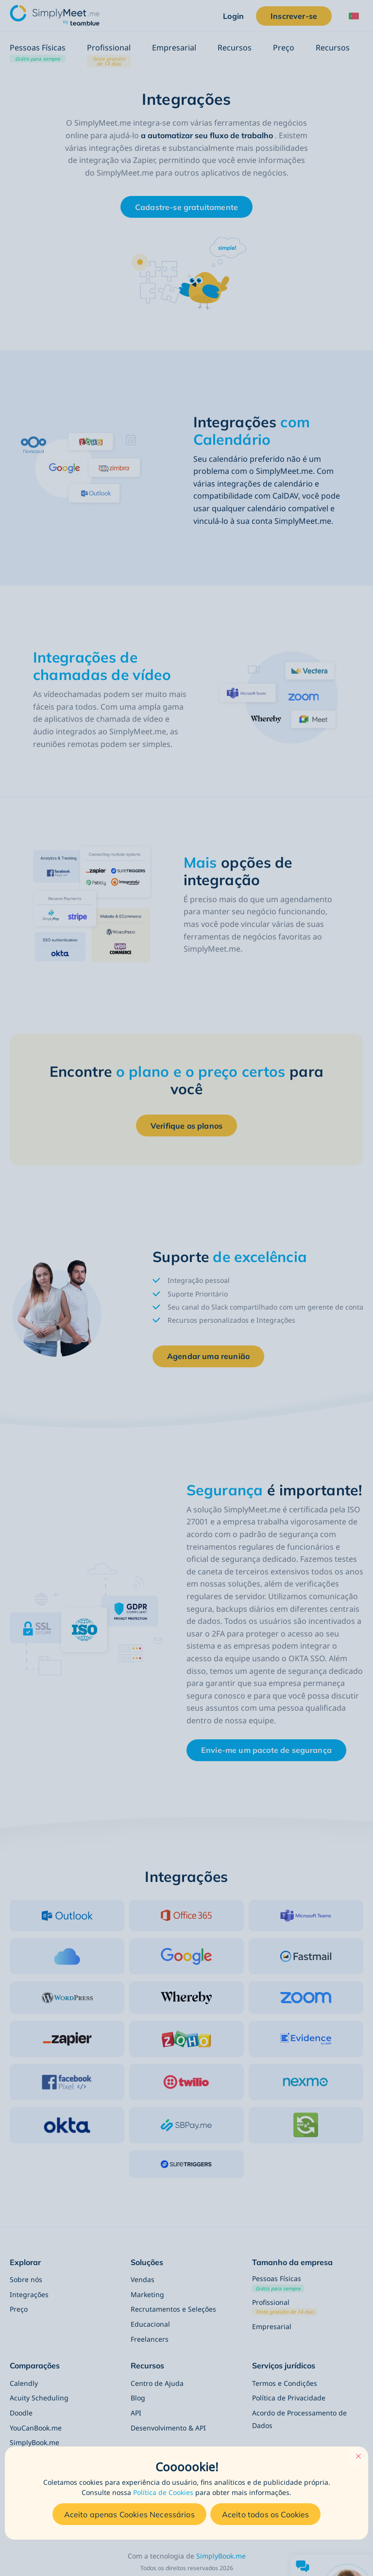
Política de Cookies (163, 2492)
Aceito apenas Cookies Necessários (129, 2514)
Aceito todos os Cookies (265, 2514)
